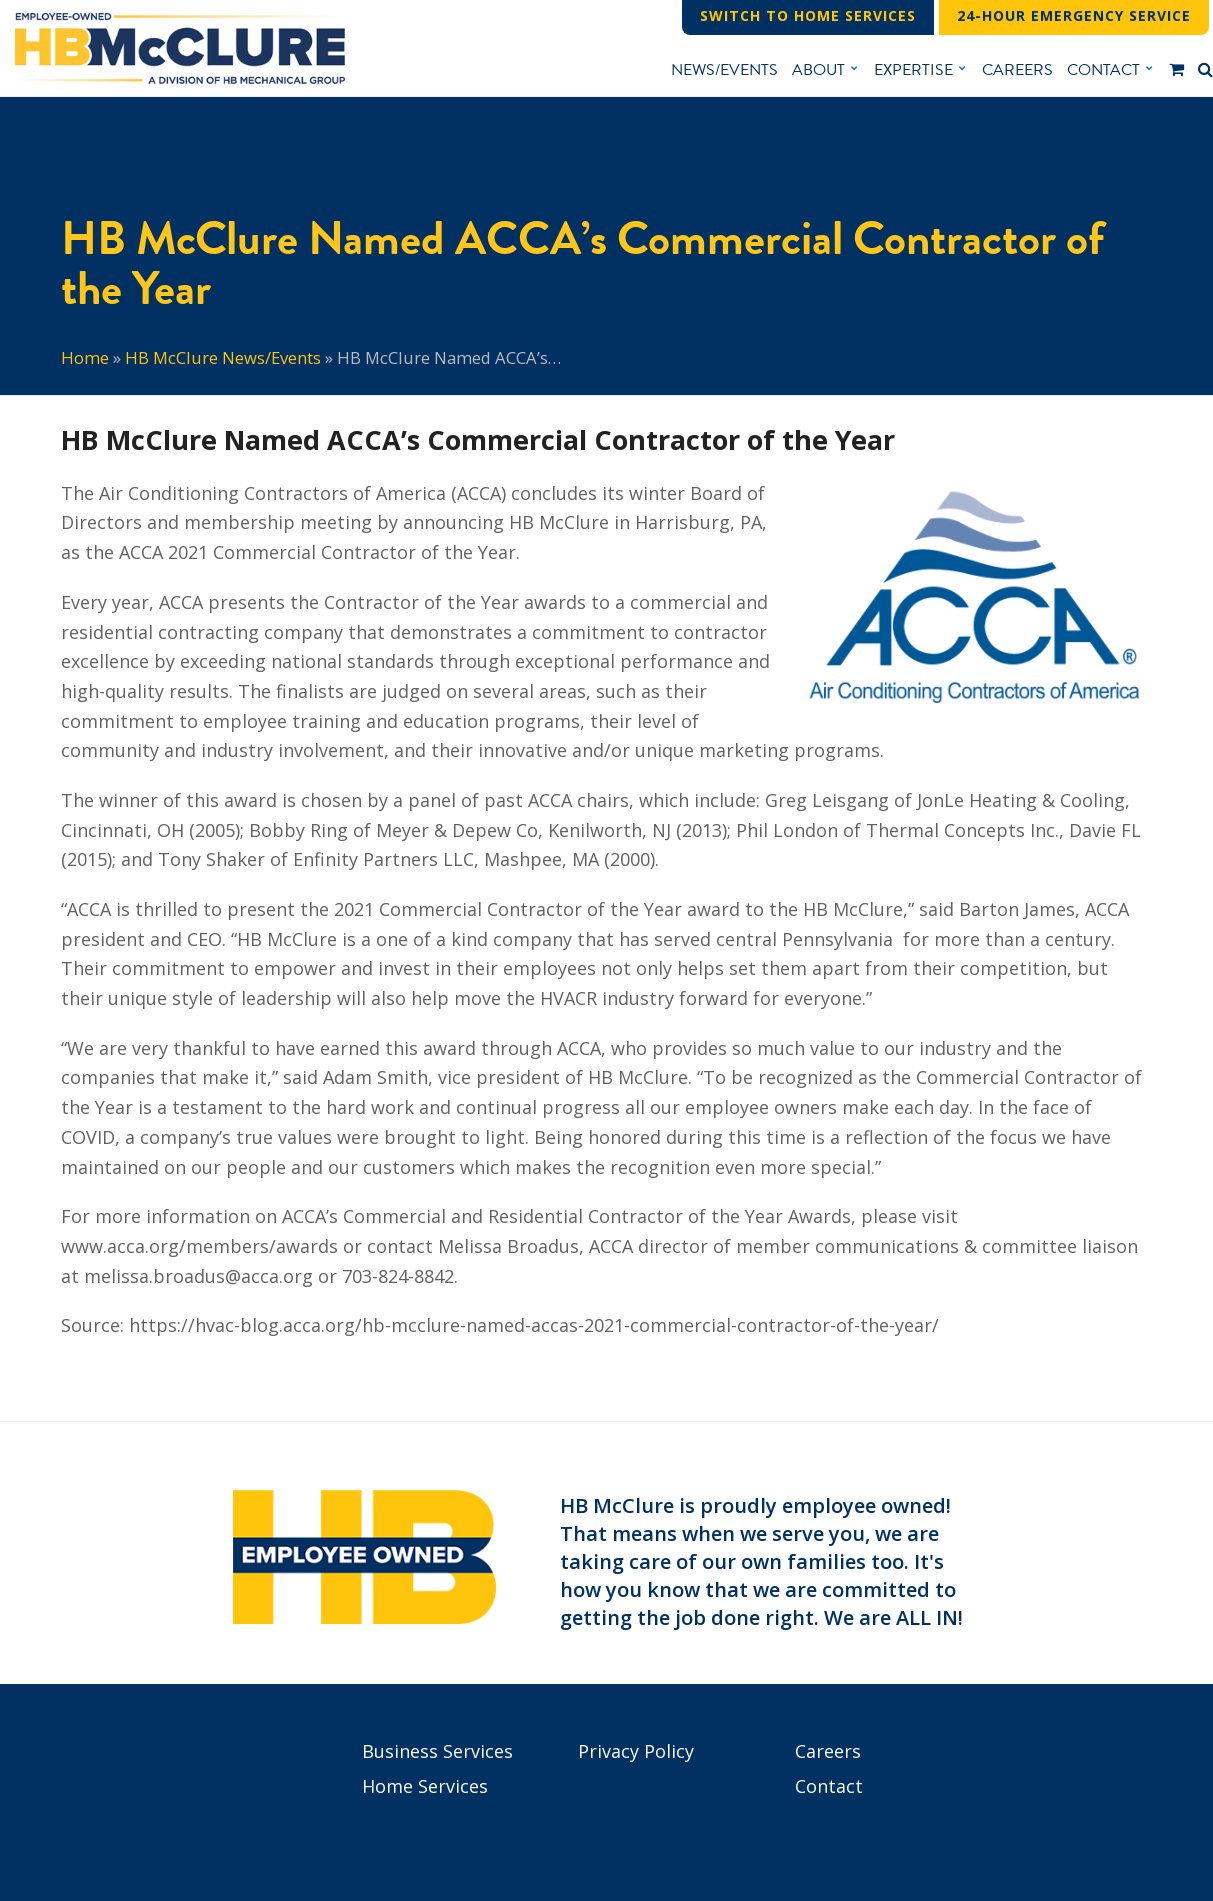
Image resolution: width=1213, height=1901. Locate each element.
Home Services (425, 1786)
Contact (829, 1786)
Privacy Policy (636, 1751)
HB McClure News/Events (223, 357)
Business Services (437, 1751)
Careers (828, 1751)
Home (85, 357)
